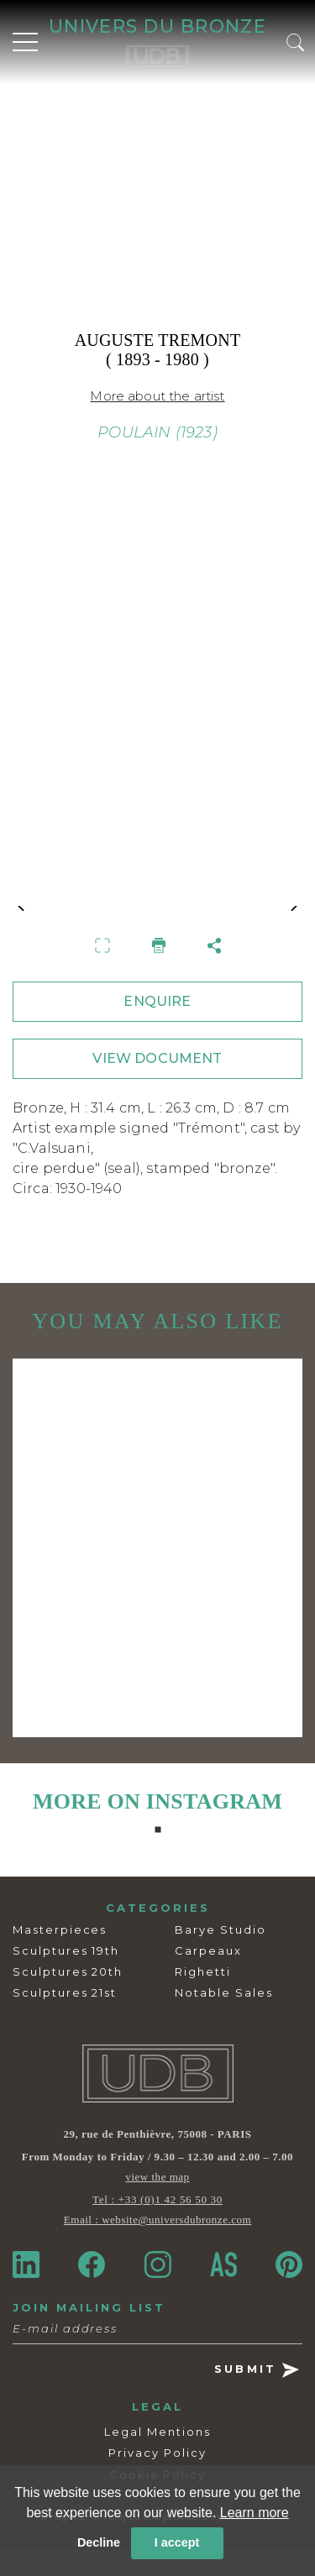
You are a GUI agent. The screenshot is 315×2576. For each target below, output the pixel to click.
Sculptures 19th (66, 1977)
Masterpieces (60, 1956)
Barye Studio (220, 1956)
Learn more (254, 2512)
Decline (98, 2542)
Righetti (203, 1998)
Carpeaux (208, 1977)
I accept (177, 2542)
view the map (157, 2202)
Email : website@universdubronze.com (157, 2246)
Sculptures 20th (68, 1998)
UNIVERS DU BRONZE (157, 26)
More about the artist (157, 396)
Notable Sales (223, 2019)
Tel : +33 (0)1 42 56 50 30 (157, 2225)
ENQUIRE (157, 1028)
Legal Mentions (157, 2457)
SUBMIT (256, 2397)
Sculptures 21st (65, 2019)
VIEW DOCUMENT (157, 1085)
